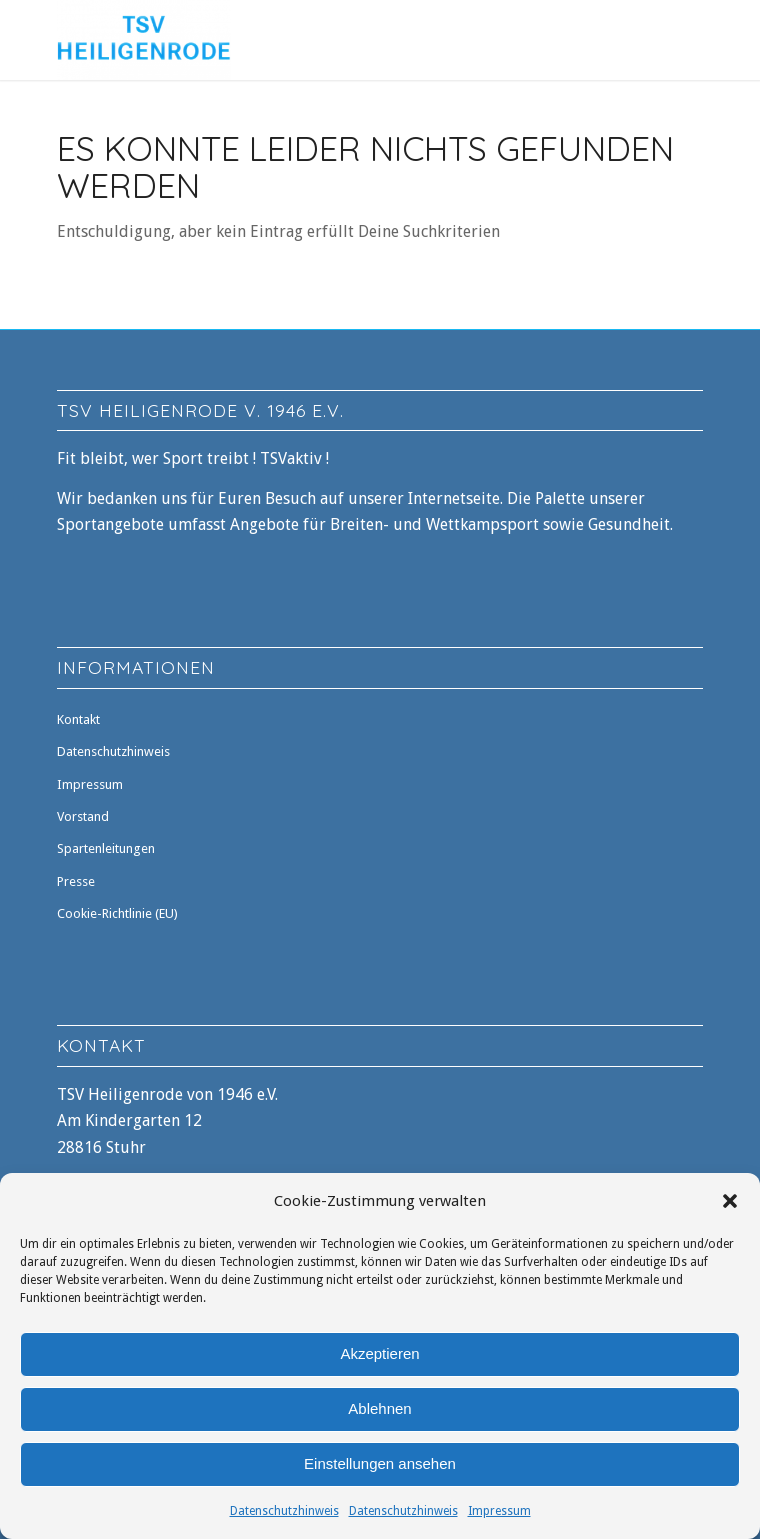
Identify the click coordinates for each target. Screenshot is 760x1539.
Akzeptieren (379, 1353)
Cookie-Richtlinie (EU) (117, 913)
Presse (76, 881)
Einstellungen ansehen (380, 1463)
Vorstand (83, 816)
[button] (730, 1201)
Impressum (499, 1511)
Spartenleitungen (106, 848)
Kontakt (78, 719)
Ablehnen (379, 1408)
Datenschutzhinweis (284, 1511)
